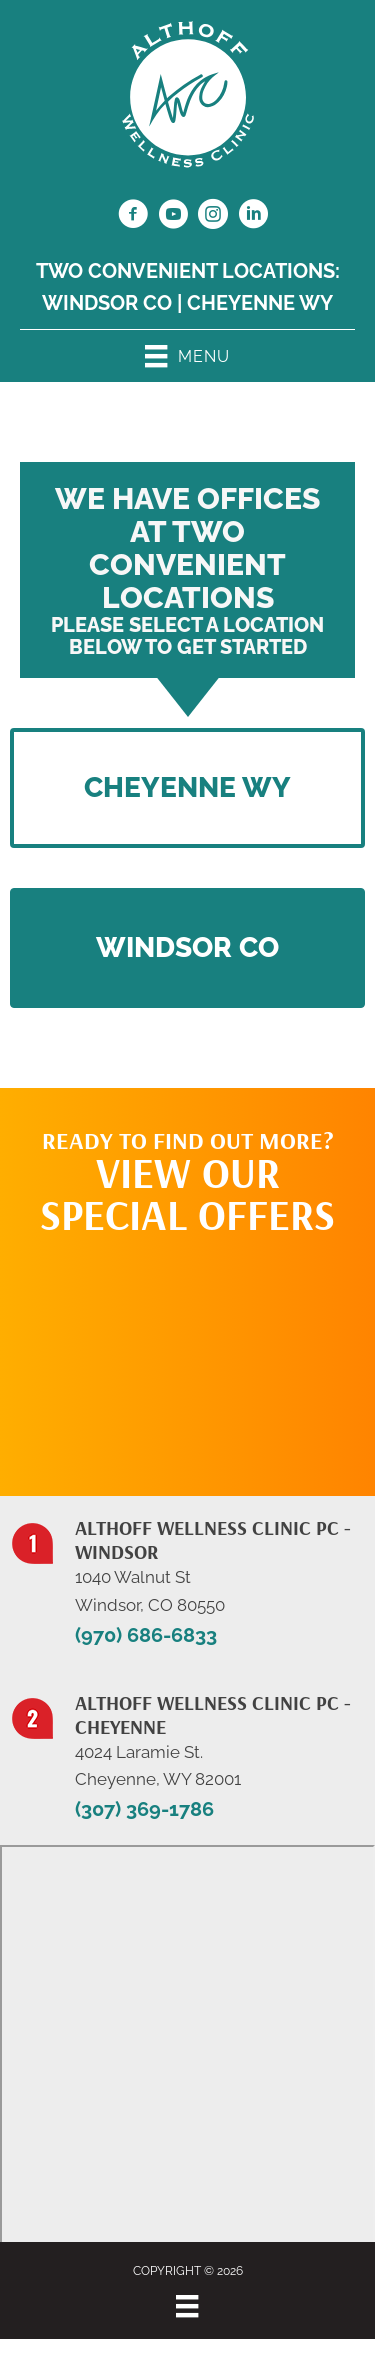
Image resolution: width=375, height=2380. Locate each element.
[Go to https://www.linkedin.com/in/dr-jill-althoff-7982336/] (253, 217)
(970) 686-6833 (146, 1635)
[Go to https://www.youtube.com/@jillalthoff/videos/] (173, 217)
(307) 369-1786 (144, 1809)
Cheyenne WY (260, 303)
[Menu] (187, 2306)
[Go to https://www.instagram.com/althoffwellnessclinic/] (213, 217)
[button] (187, 948)
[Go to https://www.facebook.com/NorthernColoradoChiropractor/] (133, 217)
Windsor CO (107, 303)
